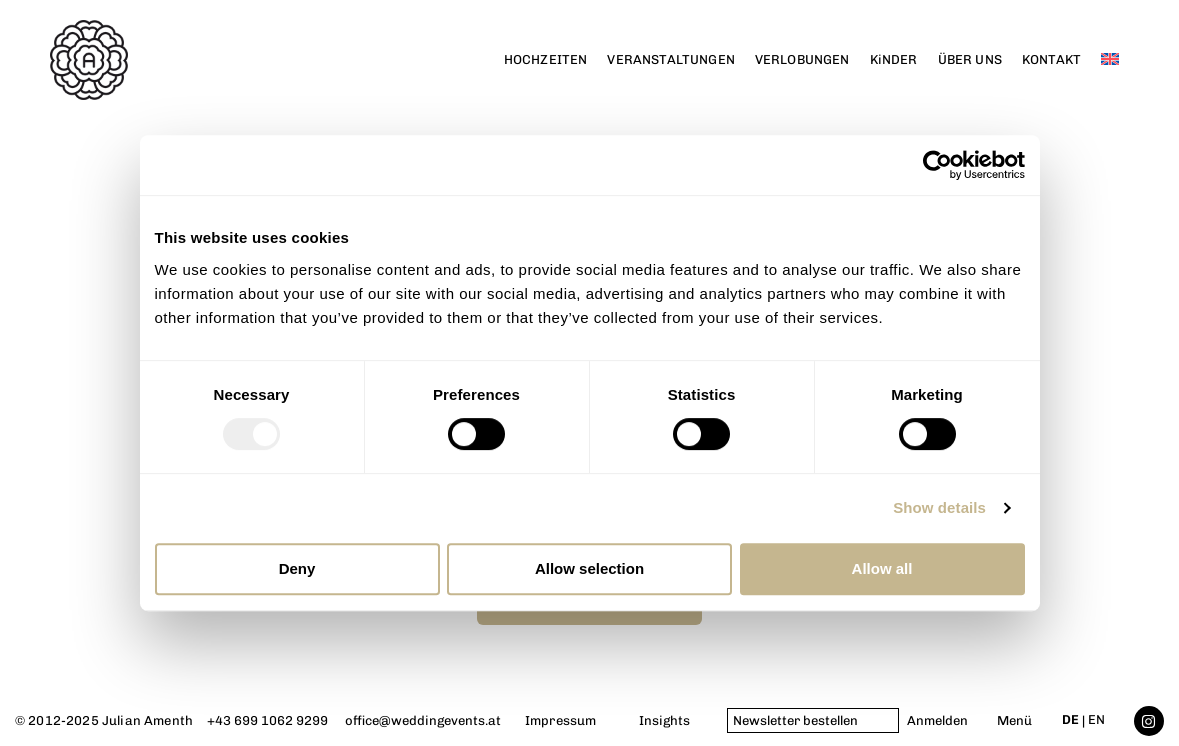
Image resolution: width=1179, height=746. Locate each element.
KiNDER (894, 59)
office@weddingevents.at (423, 720)
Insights (664, 720)
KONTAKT (1051, 59)
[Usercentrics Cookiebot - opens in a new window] (937, 165)
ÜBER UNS (970, 59)
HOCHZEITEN (546, 59)
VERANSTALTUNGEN (670, 59)
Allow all (882, 568)
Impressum (560, 720)
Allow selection (589, 568)
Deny (297, 568)
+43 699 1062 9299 (267, 720)
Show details (939, 507)
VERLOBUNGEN (802, 59)
